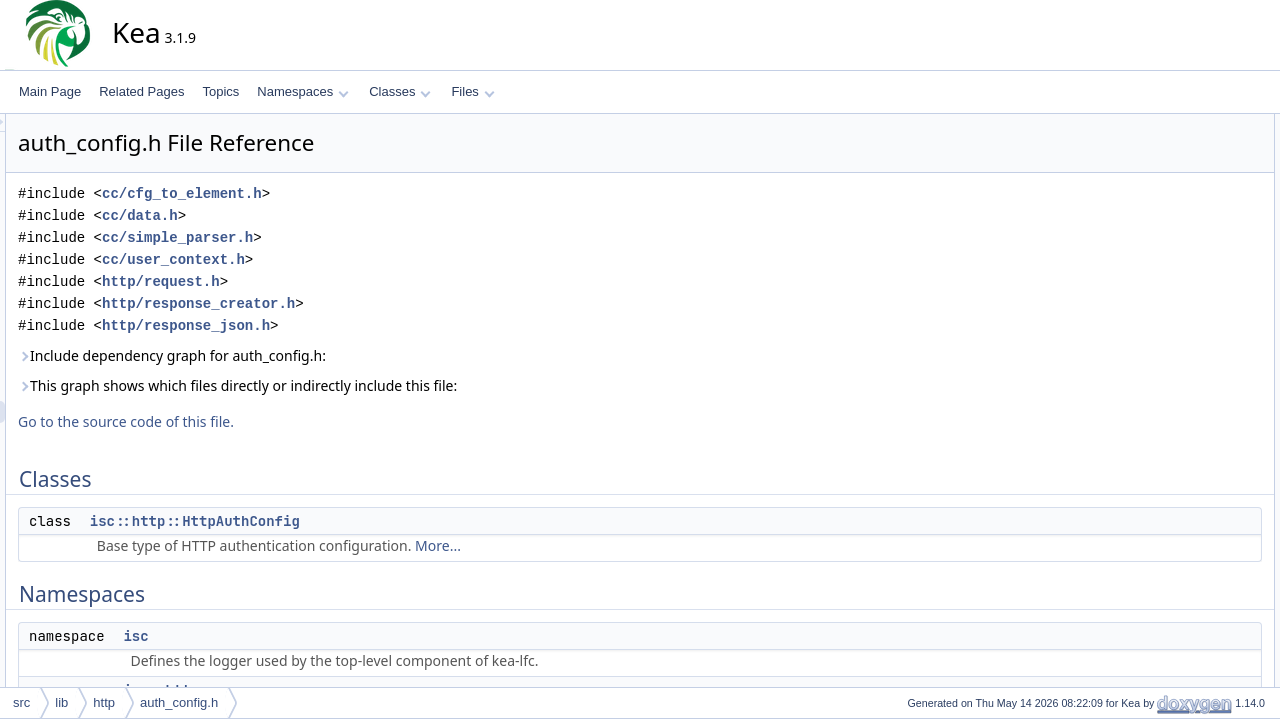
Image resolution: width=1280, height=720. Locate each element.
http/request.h (341, 281)
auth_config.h (179, 702)
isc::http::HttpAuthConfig (375, 521)
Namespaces (302, 91)
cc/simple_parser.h (357, 237)
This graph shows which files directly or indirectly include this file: (417, 385)
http (104, 702)
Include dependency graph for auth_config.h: (352, 355)
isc (315, 636)
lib (61, 702)
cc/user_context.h (353, 259)
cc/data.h (320, 215)
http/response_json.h (366, 325)
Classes (400, 91)
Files (472, 91)
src (21, 702)
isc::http (1163, 213)
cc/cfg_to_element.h (362, 193)
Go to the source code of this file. (306, 421)
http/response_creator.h (378, 303)
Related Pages (141, 91)
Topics (220, 91)
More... (618, 545)
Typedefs (1151, 235)
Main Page (50, 91)
